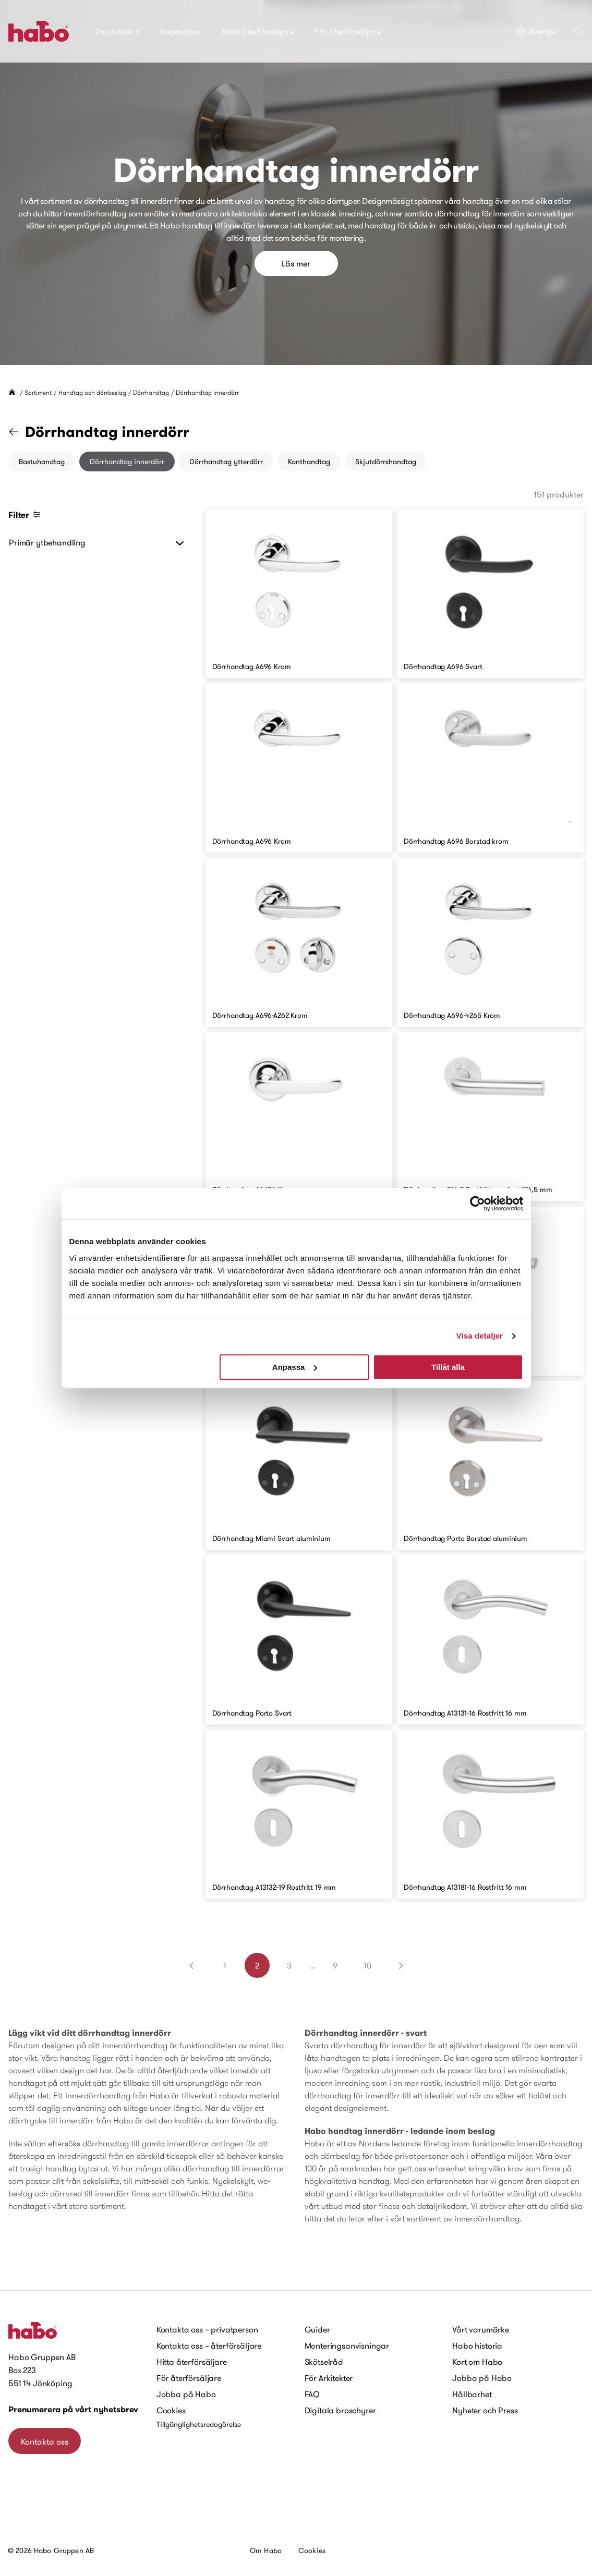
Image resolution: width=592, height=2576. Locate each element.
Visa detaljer (479, 1335)
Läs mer (296, 263)
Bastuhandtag (42, 461)
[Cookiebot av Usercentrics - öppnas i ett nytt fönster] (477, 1203)
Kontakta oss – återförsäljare (208, 2345)
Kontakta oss (44, 2441)
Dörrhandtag (151, 392)
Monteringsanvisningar (347, 2345)
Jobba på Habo (186, 2394)
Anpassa (295, 1367)
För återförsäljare (348, 31)
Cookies (171, 2410)
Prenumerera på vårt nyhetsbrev (73, 2409)
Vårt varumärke (480, 2329)
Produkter (118, 31)
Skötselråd (324, 2361)
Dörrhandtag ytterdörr (226, 461)
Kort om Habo (477, 2361)
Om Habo (266, 2550)
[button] (578, 31)
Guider (317, 2329)
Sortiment (38, 392)
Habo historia (477, 2345)
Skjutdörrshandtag (385, 461)
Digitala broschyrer (340, 2410)
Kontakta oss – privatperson (207, 2329)
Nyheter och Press (484, 2410)
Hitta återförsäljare (258, 31)
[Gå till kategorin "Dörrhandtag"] (19, 431)
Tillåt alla (448, 1367)
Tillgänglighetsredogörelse (198, 2424)
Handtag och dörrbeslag (92, 392)
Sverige (536, 31)
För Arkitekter (329, 2378)
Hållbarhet (471, 2394)
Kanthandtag (309, 461)
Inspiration (181, 31)
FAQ (312, 2394)
